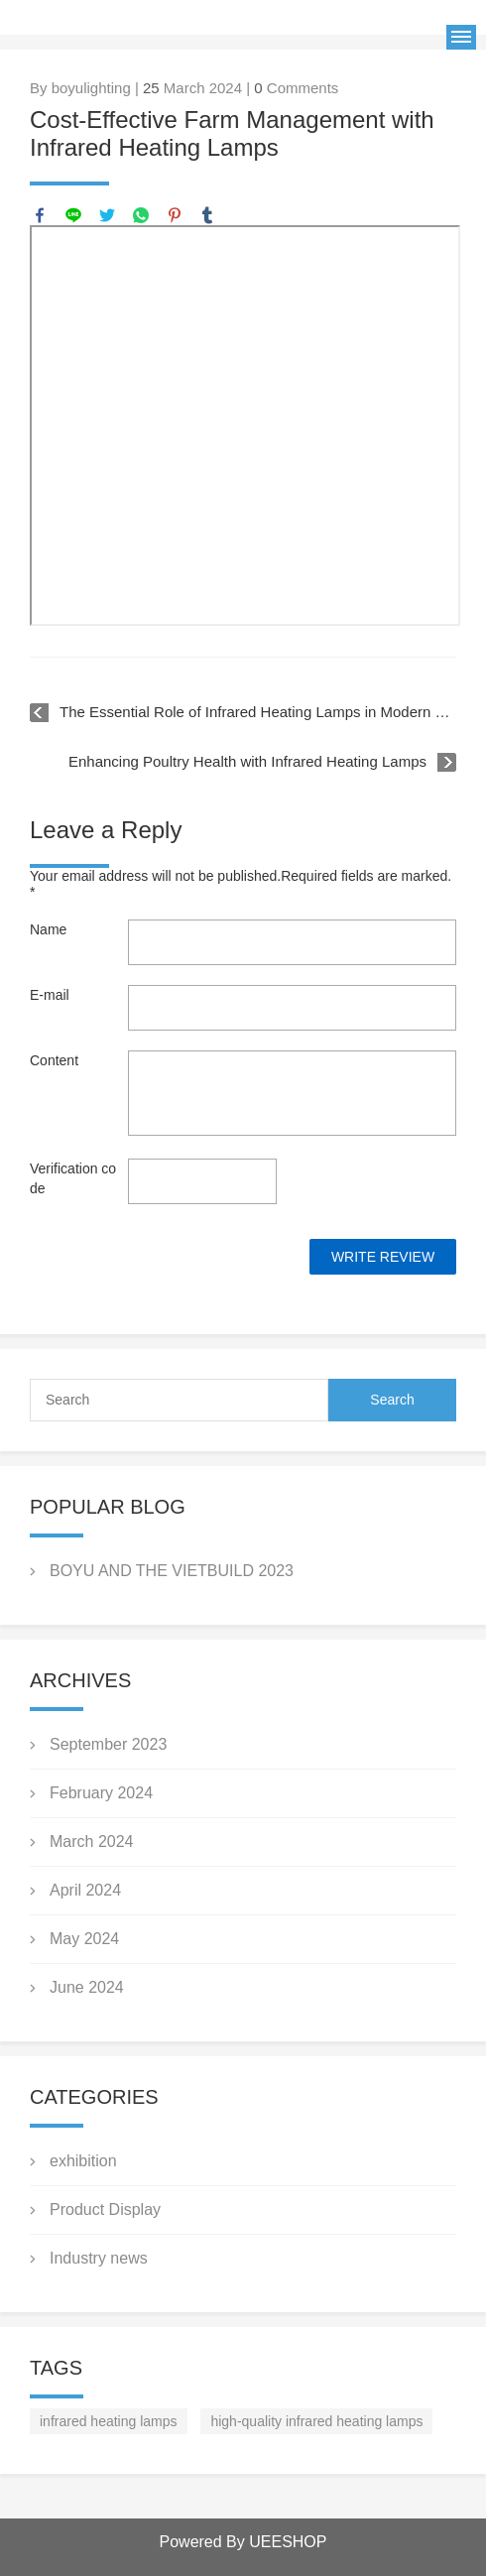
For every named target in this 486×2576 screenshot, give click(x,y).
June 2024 (87, 1987)
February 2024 (101, 1792)
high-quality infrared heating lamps (316, 2421)
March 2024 (92, 1841)
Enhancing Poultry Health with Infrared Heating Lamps (247, 761)
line (73, 215)
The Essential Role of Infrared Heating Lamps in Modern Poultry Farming (258, 711)
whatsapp (141, 215)
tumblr (207, 215)
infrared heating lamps (109, 2421)
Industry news (99, 2258)
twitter (107, 215)
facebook (40, 215)
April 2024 (85, 1890)
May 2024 (84, 1938)
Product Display (105, 2209)
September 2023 (108, 1744)
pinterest (174, 215)
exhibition (83, 2160)
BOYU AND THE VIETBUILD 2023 (172, 1570)
